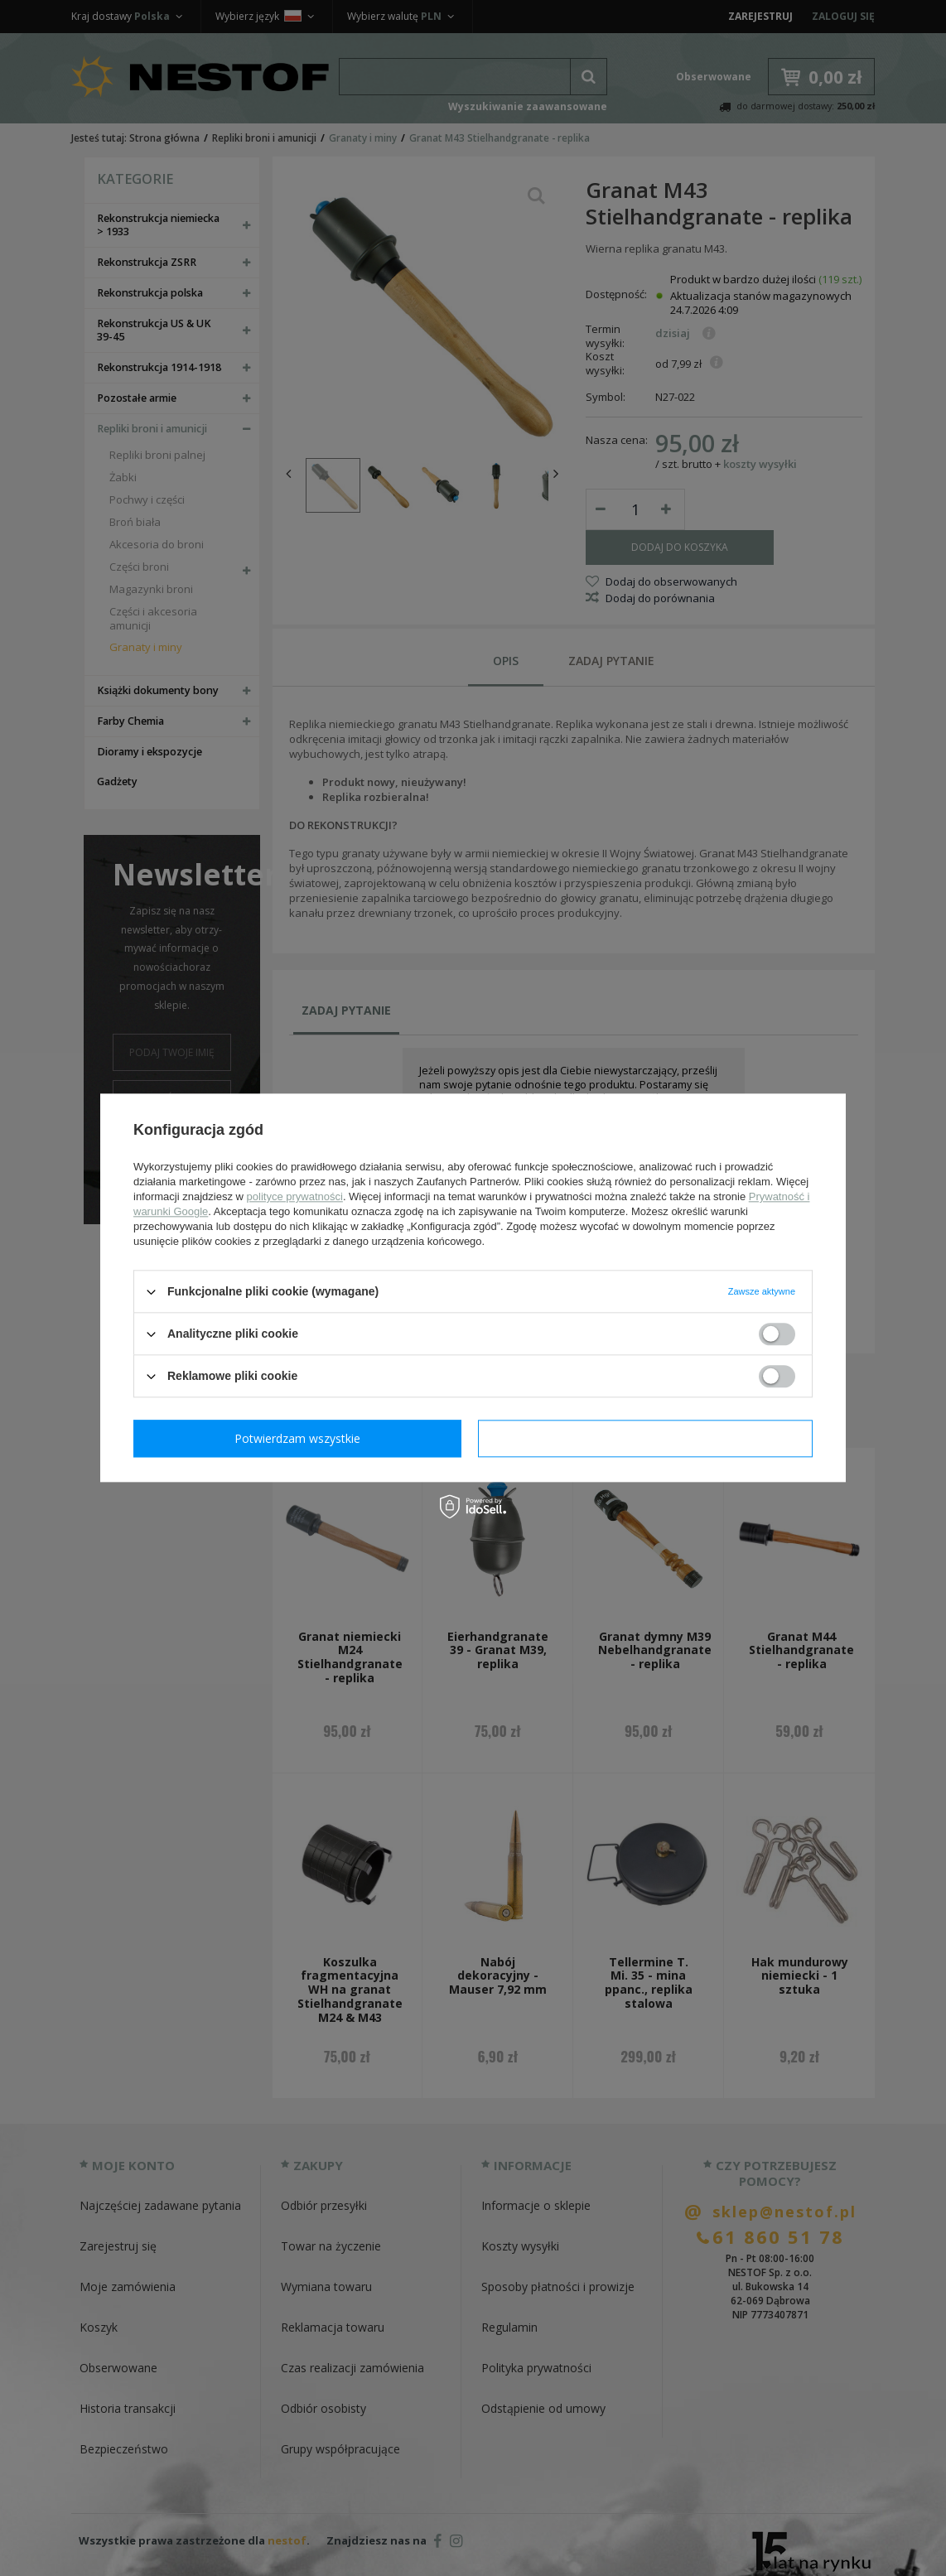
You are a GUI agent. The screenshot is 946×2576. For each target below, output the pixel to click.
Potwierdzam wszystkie (649, 1438)
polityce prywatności (295, 1196)
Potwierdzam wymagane (301, 1438)
